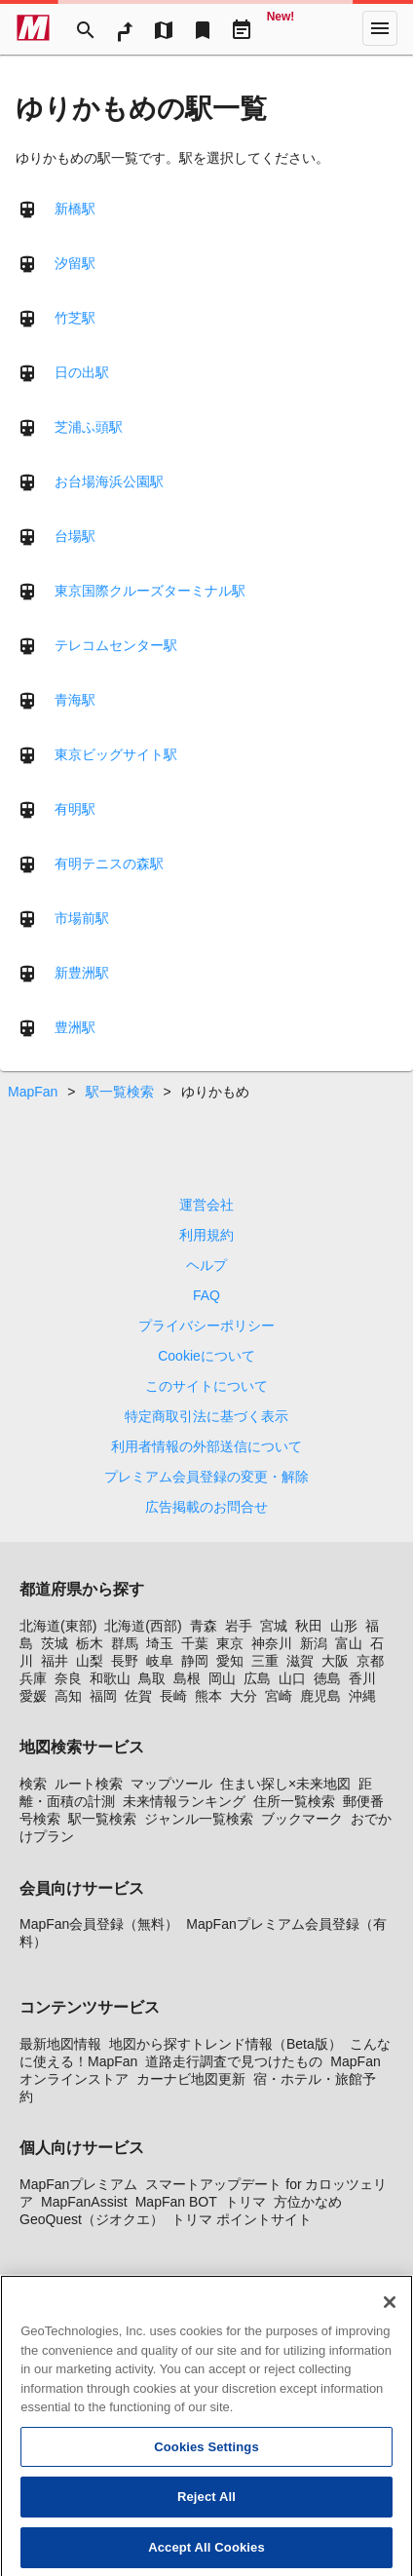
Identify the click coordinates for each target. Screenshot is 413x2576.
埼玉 (159, 1643)
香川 (362, 1678)
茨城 (54, 1643)
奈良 (68, 1678)
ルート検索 (89, 1783)
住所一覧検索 (294, 1801)
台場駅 (75, 535)
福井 (54, 1661)
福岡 (103, 1696)
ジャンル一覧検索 (198, 1818)
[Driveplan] (241, 28)
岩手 (238, 1626)
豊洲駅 (75, 1026)
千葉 (194, 1643)
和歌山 (110, 1678)
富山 (348, 1643)
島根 (187, 1678)
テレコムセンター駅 (116, 644)
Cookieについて (206, 1356)
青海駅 (75, 699)
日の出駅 (82, 371)
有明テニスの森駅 (109, 862)
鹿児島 (320, 1696)
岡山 (222, 1678)
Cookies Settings (206, 2456)
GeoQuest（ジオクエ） (91, 2219)
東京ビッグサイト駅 (116, 753)
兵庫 (33, 1678)
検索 (33, 1783)
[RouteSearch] (124, 28)
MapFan (32, 1091)
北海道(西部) (142, 1626)
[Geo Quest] (280, 28)
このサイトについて (206, 1386)
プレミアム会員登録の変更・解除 (206, 1476)
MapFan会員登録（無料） (98, 1924)
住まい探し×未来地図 (285, 1783)
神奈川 (271, 1643)
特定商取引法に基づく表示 (206, 1416)
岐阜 (159, 1661)
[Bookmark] (202, 28)
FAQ (206, 1295)
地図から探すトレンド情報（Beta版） (225, 2044)
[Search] (85, 28)
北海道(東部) (57, 1626)
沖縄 (362, 1696)
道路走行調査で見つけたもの (233, 2061)
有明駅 (75, 808)
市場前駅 (82, 917)
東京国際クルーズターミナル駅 (150, 589)
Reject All (206, 2506)
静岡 (194, 1661)
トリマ (245, 2202)
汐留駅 (75, 262)
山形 (343, 1626)
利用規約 (206, 1235)
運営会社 (206, 1204)
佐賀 (138, 1696)
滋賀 (300, 1661)
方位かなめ (308, 2202)
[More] (379, 28)
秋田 (308, 1626)
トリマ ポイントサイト (241, 2219)
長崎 (173, 1696)
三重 (265, 1661)
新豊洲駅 (82, 972)
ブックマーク (302, 1818)
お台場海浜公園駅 (109, 480)
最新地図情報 (60, 2044)
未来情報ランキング (184, 1801)
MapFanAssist (84, 2202)
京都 (370, 1661)
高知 (68, 1696)
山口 (292, 1678)
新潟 (313, 1643)
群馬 (124, 1643)
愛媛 (33, 1696)
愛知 (230, 1661)
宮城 (273, 1626)
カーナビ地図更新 (190, 2079)
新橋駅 (75, 207)
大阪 (335, 1661)
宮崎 (278, 1696)
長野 (124, 1661)
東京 (230, 1643)
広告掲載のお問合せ (206, 1507)
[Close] (389, 2311)
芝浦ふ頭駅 (89, 426)
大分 (243, 1696)
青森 (203, 1626)
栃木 (89, 1643)
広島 (257, 1678)
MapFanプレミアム (78, 2184)
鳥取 (152, 1678)
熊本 (208, 1696)
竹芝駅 (75, 317)
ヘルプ (206, 1265)
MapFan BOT (176, 2202)
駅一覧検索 (120, 1091)
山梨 (89, 1661)
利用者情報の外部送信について (206, 1446)
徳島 (327, 1678)
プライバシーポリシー (206, 1325)
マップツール (171, 1783)
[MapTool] (163, 28)
